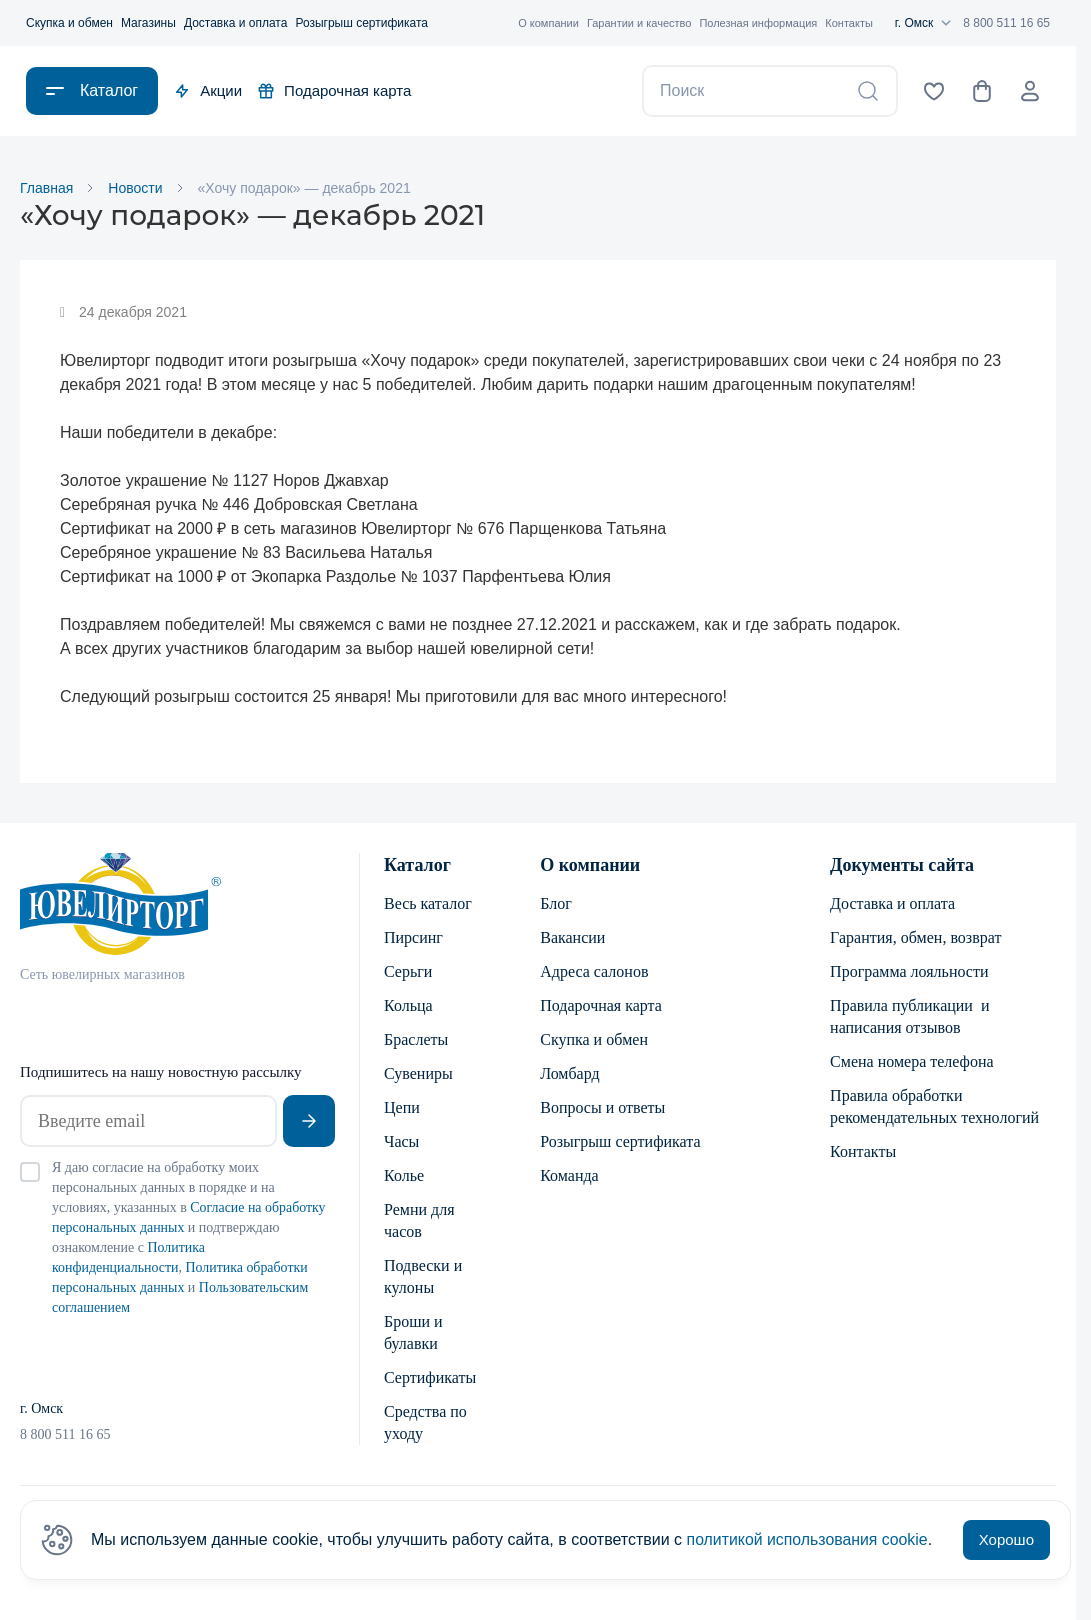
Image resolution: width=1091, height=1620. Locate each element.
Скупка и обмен (69, 23)
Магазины (148, 23)
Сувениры (418, 1073)
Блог (556, 903)
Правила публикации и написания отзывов (909, 1016)
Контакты (849, 23)
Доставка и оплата (236, 23)
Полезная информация (758, 23)
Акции (208, 90)
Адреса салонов (594, 971)
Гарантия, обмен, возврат (915, 937)
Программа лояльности (909, 971)
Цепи (402, 1107)
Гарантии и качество (639, 23)
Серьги (408, 971)
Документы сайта (902, 865)
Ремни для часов (419, 1220)
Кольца (408, 1005)
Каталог (417, 865)
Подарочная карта (334, 90)
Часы (401, 1141)
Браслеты (416, 1039)
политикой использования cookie (808, 1539)
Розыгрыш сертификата (361, 23)
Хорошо (1006, 1539)
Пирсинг (413, 937)
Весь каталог (428, 903)
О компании (548, 23)
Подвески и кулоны (423, 1276)
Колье (404, 1175)
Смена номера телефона (912, 1061)
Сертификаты (430, 1377)
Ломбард (569, 1073)
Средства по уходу (425, 1422)
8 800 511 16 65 (1006, 23)
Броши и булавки (413, 1332)
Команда (569, 1175)
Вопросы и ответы (602, 1107)
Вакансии (572, 937)
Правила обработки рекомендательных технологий (934, 1106)
